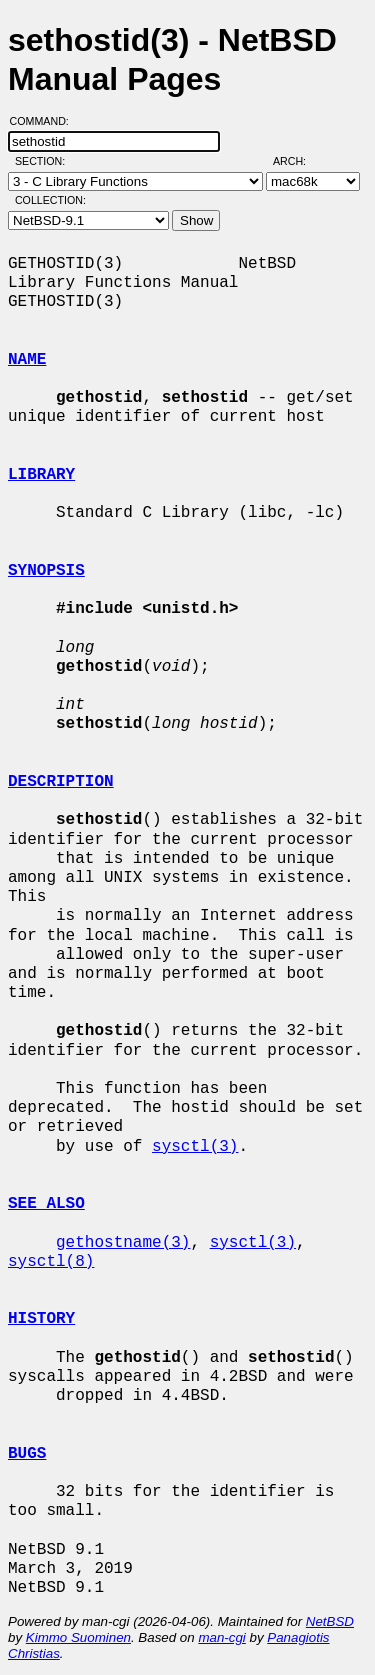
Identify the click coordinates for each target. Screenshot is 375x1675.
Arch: (298, 161)
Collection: (50, 200)
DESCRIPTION (61, 782)
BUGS (27, 1454)
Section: (44, 161)
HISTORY (41, 1319)
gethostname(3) (123, 1243)
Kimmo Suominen (78, 1637)
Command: (45, 121)
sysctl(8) (51, 1262)
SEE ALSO (46, 1204)
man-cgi (221, 1637)
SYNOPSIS (46, 571)
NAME (27, 360)
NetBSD (330, 1621)
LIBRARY (41, 475)
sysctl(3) (195, 1147)
